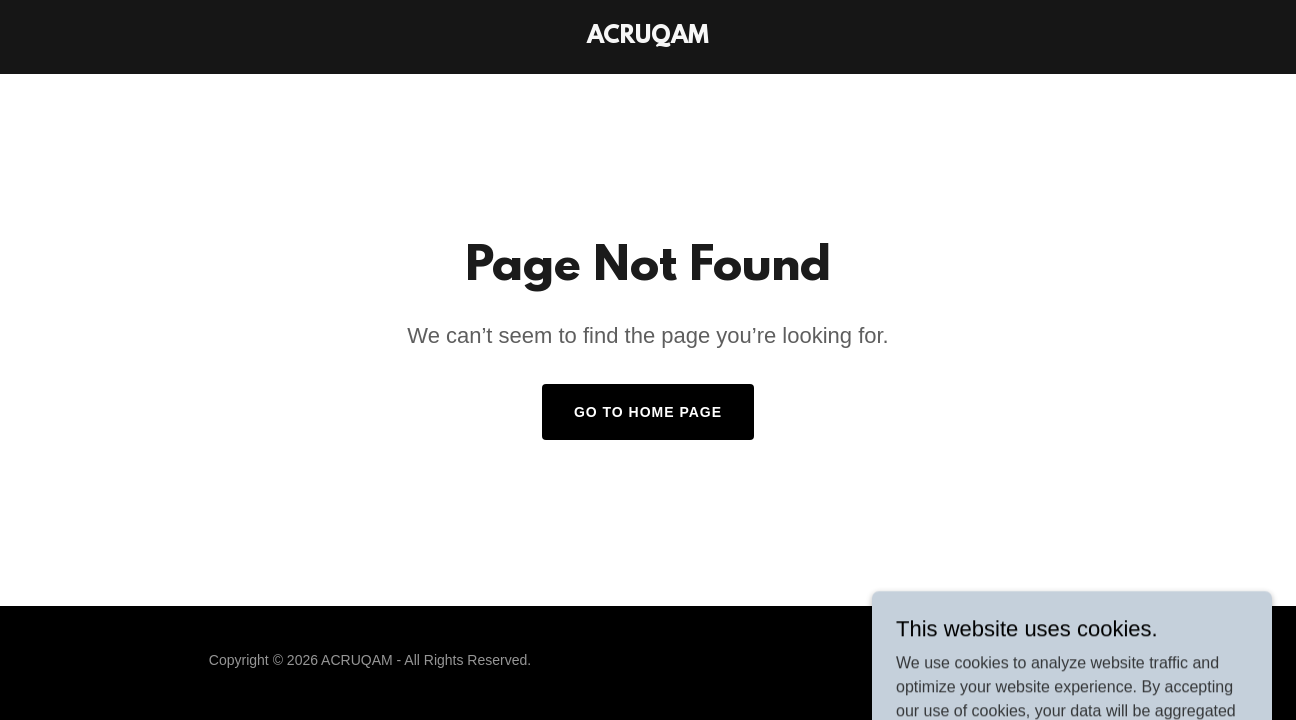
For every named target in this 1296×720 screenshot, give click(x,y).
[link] (648, 37)
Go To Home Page (648, 412)
